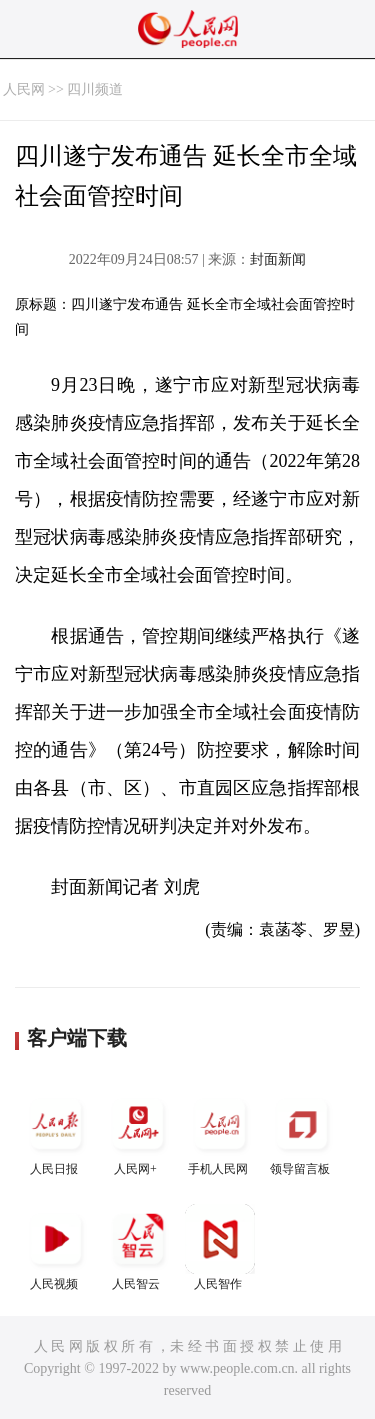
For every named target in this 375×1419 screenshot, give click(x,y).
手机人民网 (220, 1132)
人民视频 (56, 1247)
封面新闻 (278, 259)
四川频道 (95, 89)
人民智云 (138, 1247)
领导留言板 (302, 1132)
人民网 (24, 89)
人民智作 (220, 1247)
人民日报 (56, 1132)
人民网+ (138, 1132)
